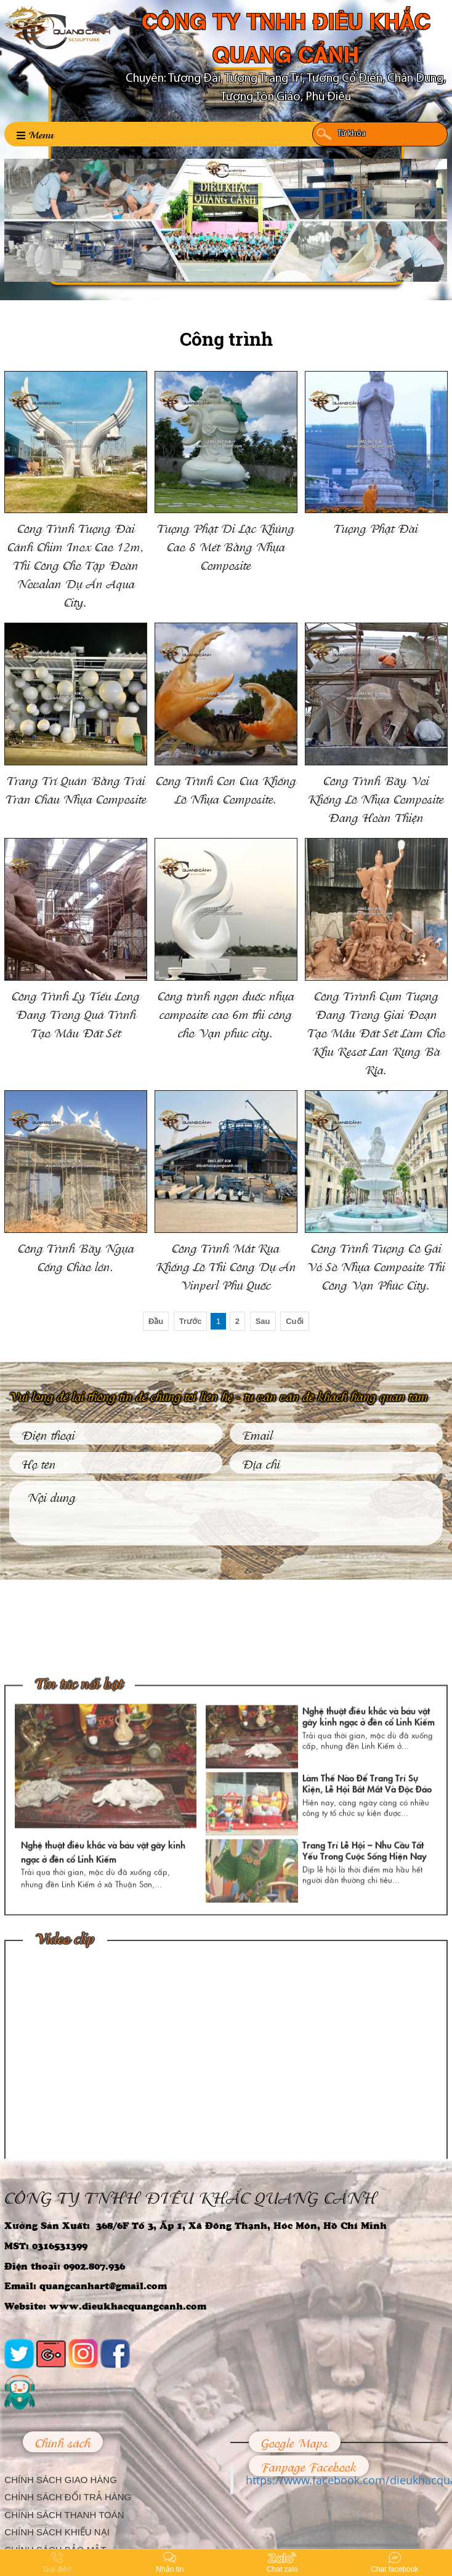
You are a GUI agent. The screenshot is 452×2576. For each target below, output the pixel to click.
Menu (35, 134)
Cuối (295, 1321)
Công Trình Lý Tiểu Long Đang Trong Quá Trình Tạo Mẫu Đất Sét (76, 1013)
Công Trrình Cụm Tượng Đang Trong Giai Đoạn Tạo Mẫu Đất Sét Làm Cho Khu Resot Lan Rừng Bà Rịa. (376, 1031)
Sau (263, 1321)
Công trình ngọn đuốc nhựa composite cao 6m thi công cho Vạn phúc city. (226, 1013)
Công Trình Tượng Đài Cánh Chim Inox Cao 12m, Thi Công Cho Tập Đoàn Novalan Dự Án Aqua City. (75, 564)
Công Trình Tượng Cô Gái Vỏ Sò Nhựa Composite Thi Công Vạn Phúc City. (376, 1265)
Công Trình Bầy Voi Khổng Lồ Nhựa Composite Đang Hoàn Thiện (376, 798)
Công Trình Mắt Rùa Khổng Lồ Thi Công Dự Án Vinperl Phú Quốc (226, 1265)
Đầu (155, 1321)
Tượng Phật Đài (376, 527)
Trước (190, 1321)
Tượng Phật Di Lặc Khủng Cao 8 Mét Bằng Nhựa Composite (225, 546)
